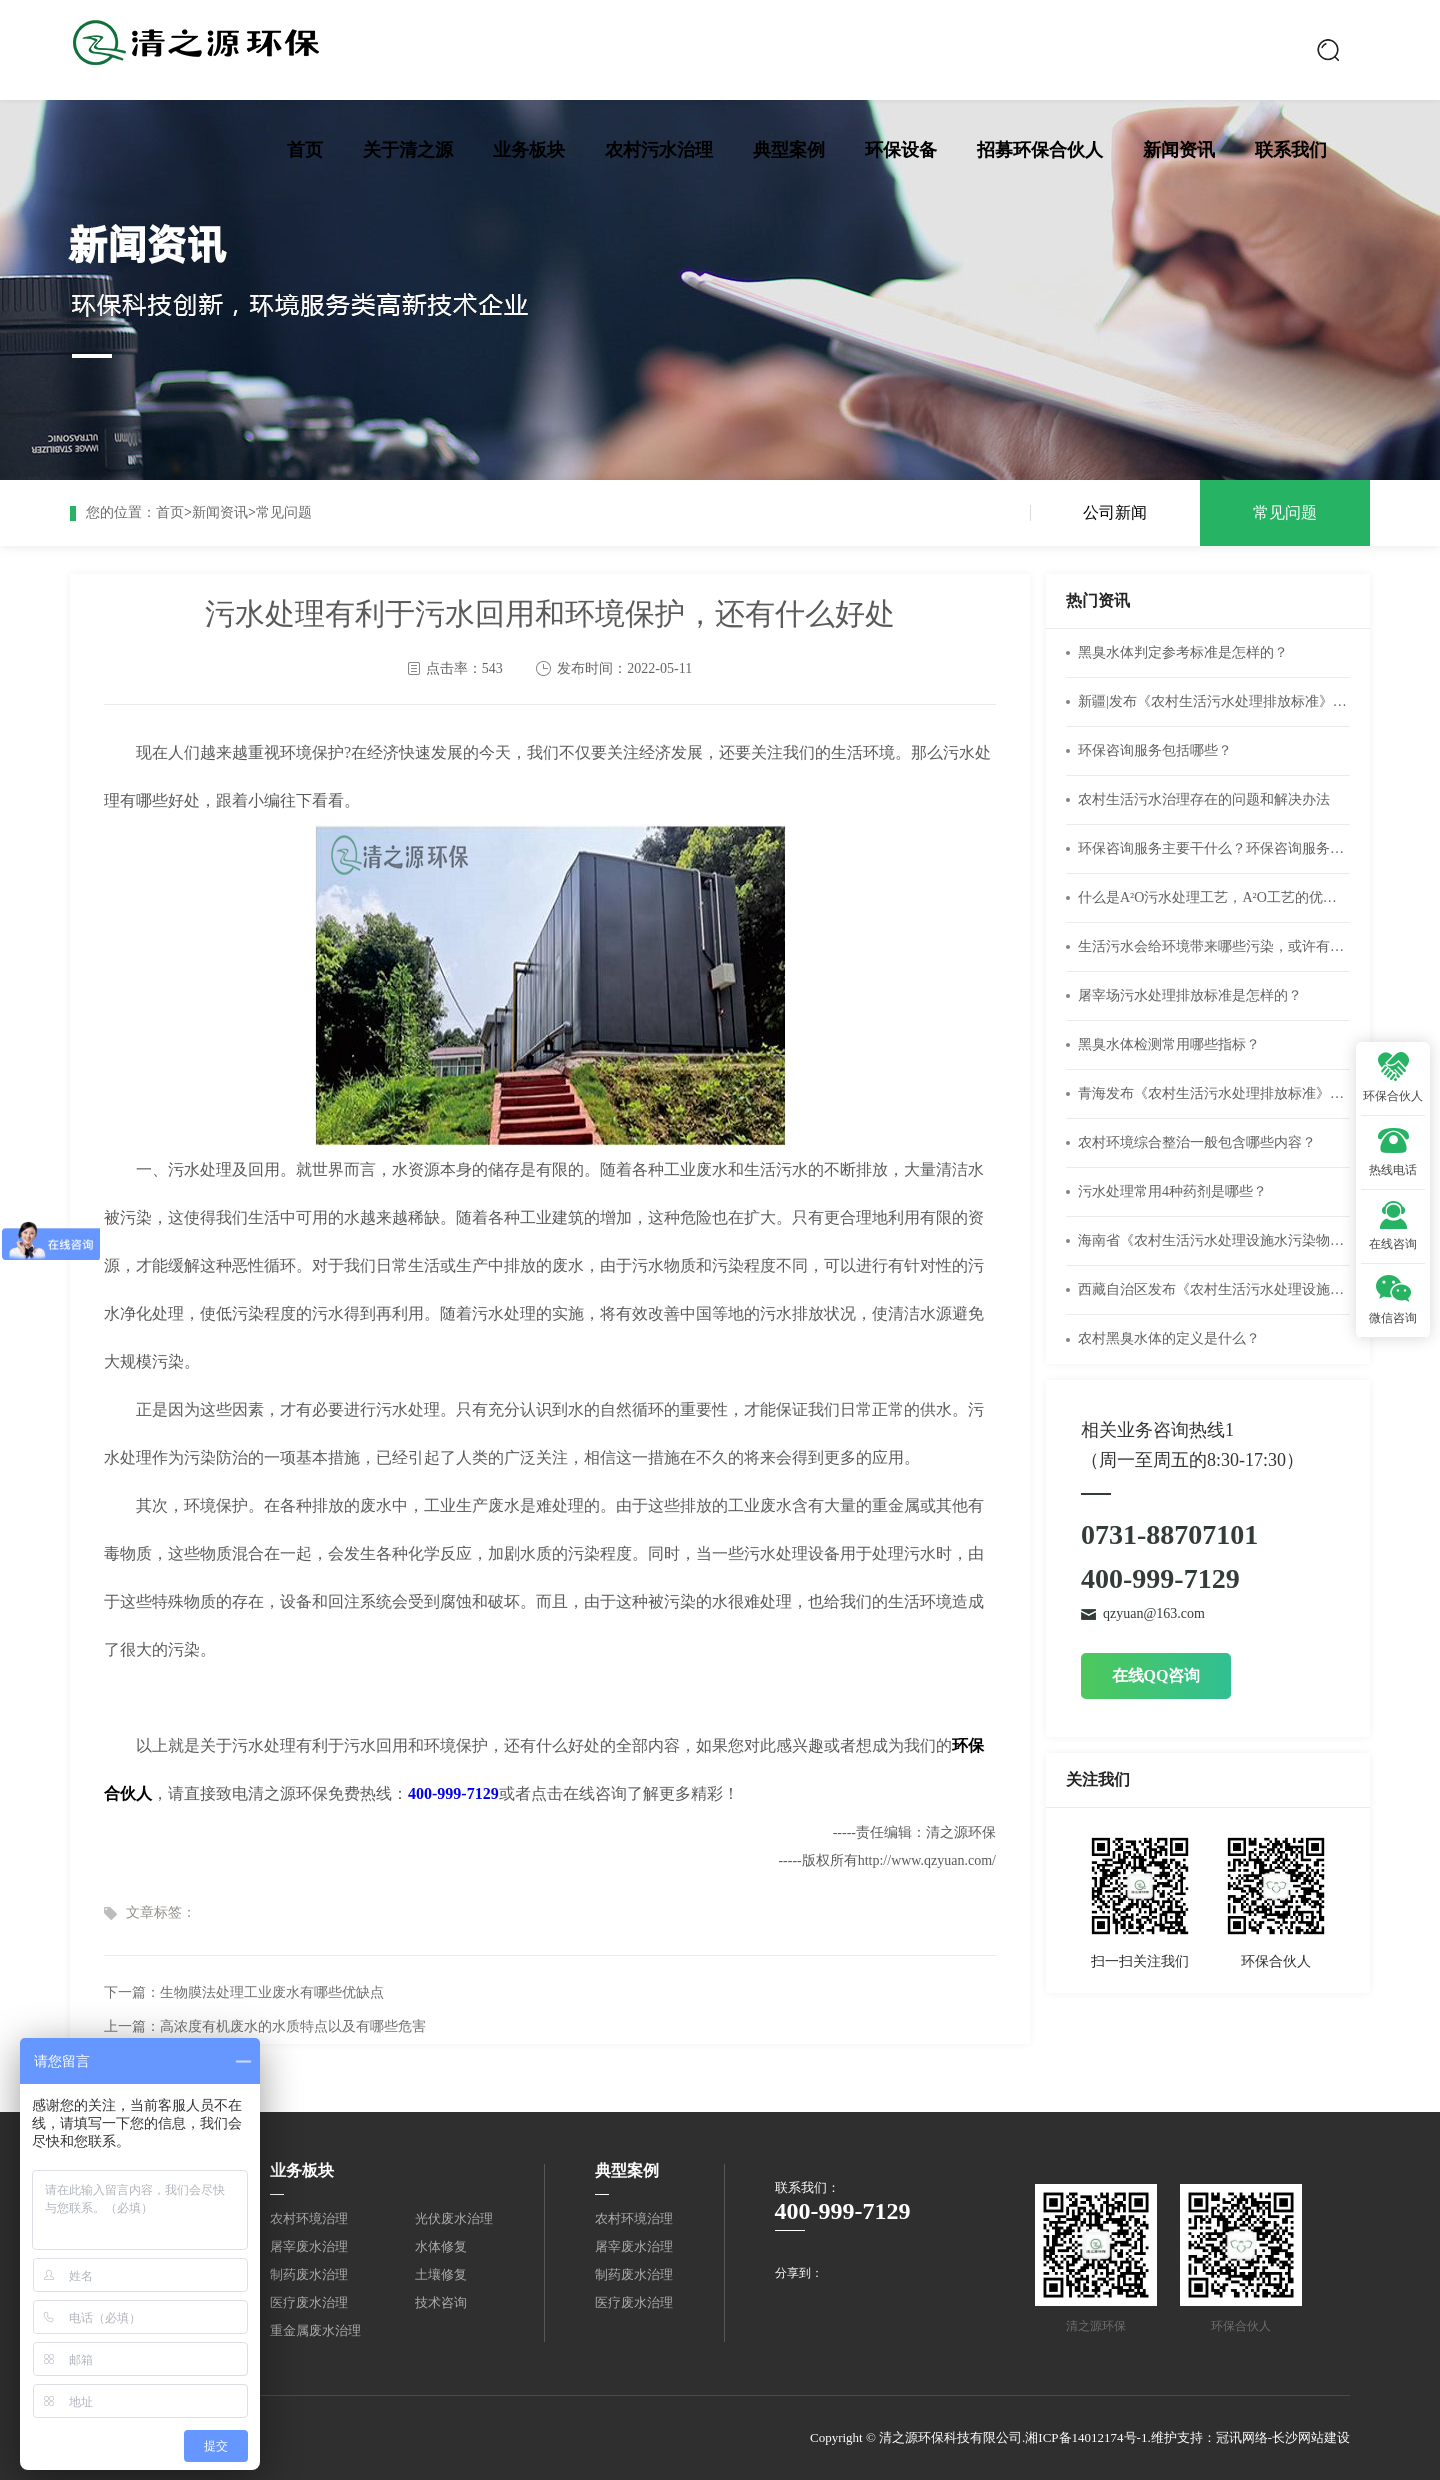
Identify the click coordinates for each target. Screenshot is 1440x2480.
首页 (305, 150)
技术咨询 (441, 2302)
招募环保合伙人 (1040, 150)
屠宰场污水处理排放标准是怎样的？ (1190, 995)
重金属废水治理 (315, 2330)
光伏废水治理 (454, 2218)
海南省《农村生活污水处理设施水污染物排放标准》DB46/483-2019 (1214, 1240)
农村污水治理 (659, 150)
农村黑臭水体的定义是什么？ (1169, 1338)
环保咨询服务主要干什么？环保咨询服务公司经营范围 (1214, 848)
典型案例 (789, 150)
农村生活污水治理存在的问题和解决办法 (1204, 799)
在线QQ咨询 (1156, 1675)
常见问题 (284, 512)
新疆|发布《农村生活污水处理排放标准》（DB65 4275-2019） (1214, 701)
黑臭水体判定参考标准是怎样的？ (1183, 652)
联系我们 (1291, 150)
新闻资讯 (1179, 150)
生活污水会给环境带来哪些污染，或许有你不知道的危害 (1214, 946)
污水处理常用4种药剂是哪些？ (1172, 1191)
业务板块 (529, 150)
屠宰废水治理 (309, 2246)
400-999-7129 (453, 1793)
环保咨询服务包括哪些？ (1155, 750)
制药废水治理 (309, 2274)
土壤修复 (441, 2274)
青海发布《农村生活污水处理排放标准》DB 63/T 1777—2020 (1214, 1093)
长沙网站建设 (1311, 2437)
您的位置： (121, 512)
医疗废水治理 (309, 2302)
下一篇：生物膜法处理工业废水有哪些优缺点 (244, 1992)
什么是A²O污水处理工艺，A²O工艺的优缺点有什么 (1214, 897)
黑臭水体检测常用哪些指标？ (1169, 1044)
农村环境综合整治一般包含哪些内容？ (1197, 1142)
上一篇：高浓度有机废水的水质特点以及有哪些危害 (265, 2026)
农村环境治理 (309, 2218)
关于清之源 (408, 150)
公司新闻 (1115, 512)
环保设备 (901, 150)
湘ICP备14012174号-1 (1086, 2437)
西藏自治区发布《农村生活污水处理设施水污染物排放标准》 (1214, 1289)
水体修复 (441, 2246)
